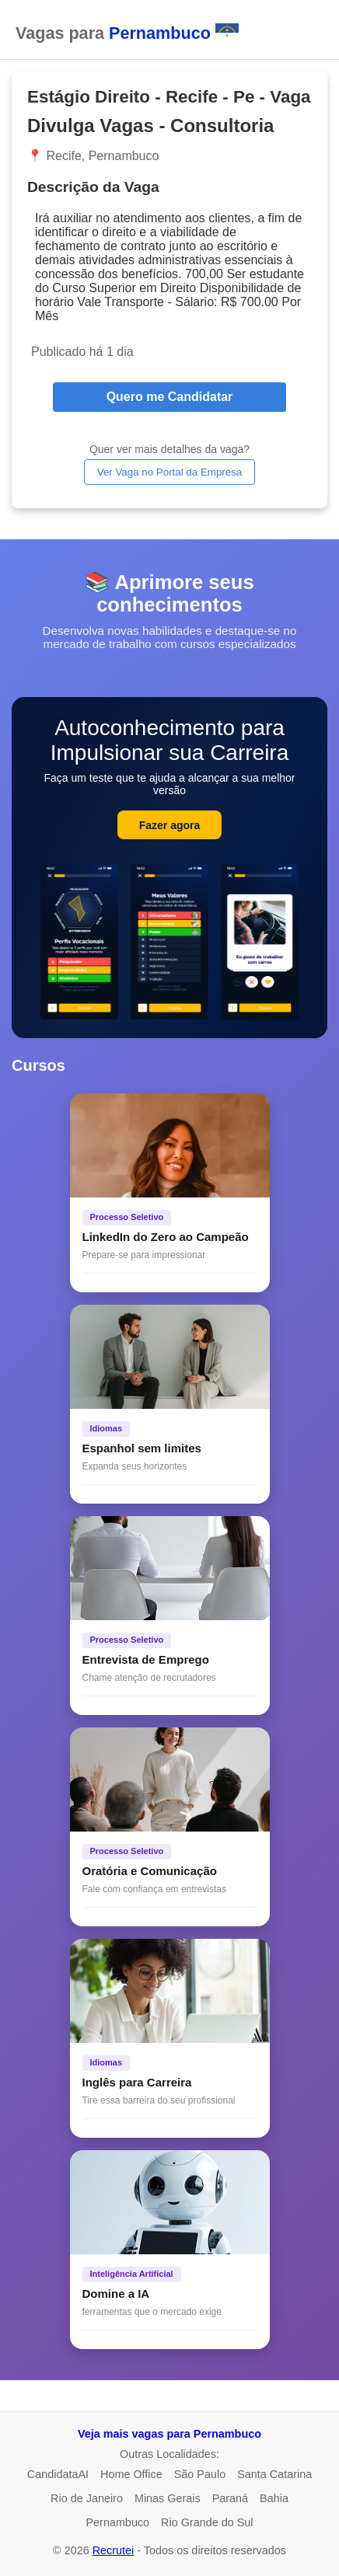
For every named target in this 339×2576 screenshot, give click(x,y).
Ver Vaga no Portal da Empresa (169, 472)
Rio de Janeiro (87, 2498)
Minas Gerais (168, 2498)
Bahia (274, 2498)
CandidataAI (58, 2474)
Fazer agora (170, 825)
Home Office (131, 2474)
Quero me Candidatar (170, 396)
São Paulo (199, 2474)
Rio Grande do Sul (207, 2522)
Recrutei (114, 2550)
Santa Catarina (274, 2474)
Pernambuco (117, 2522)
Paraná (230, 2498)
